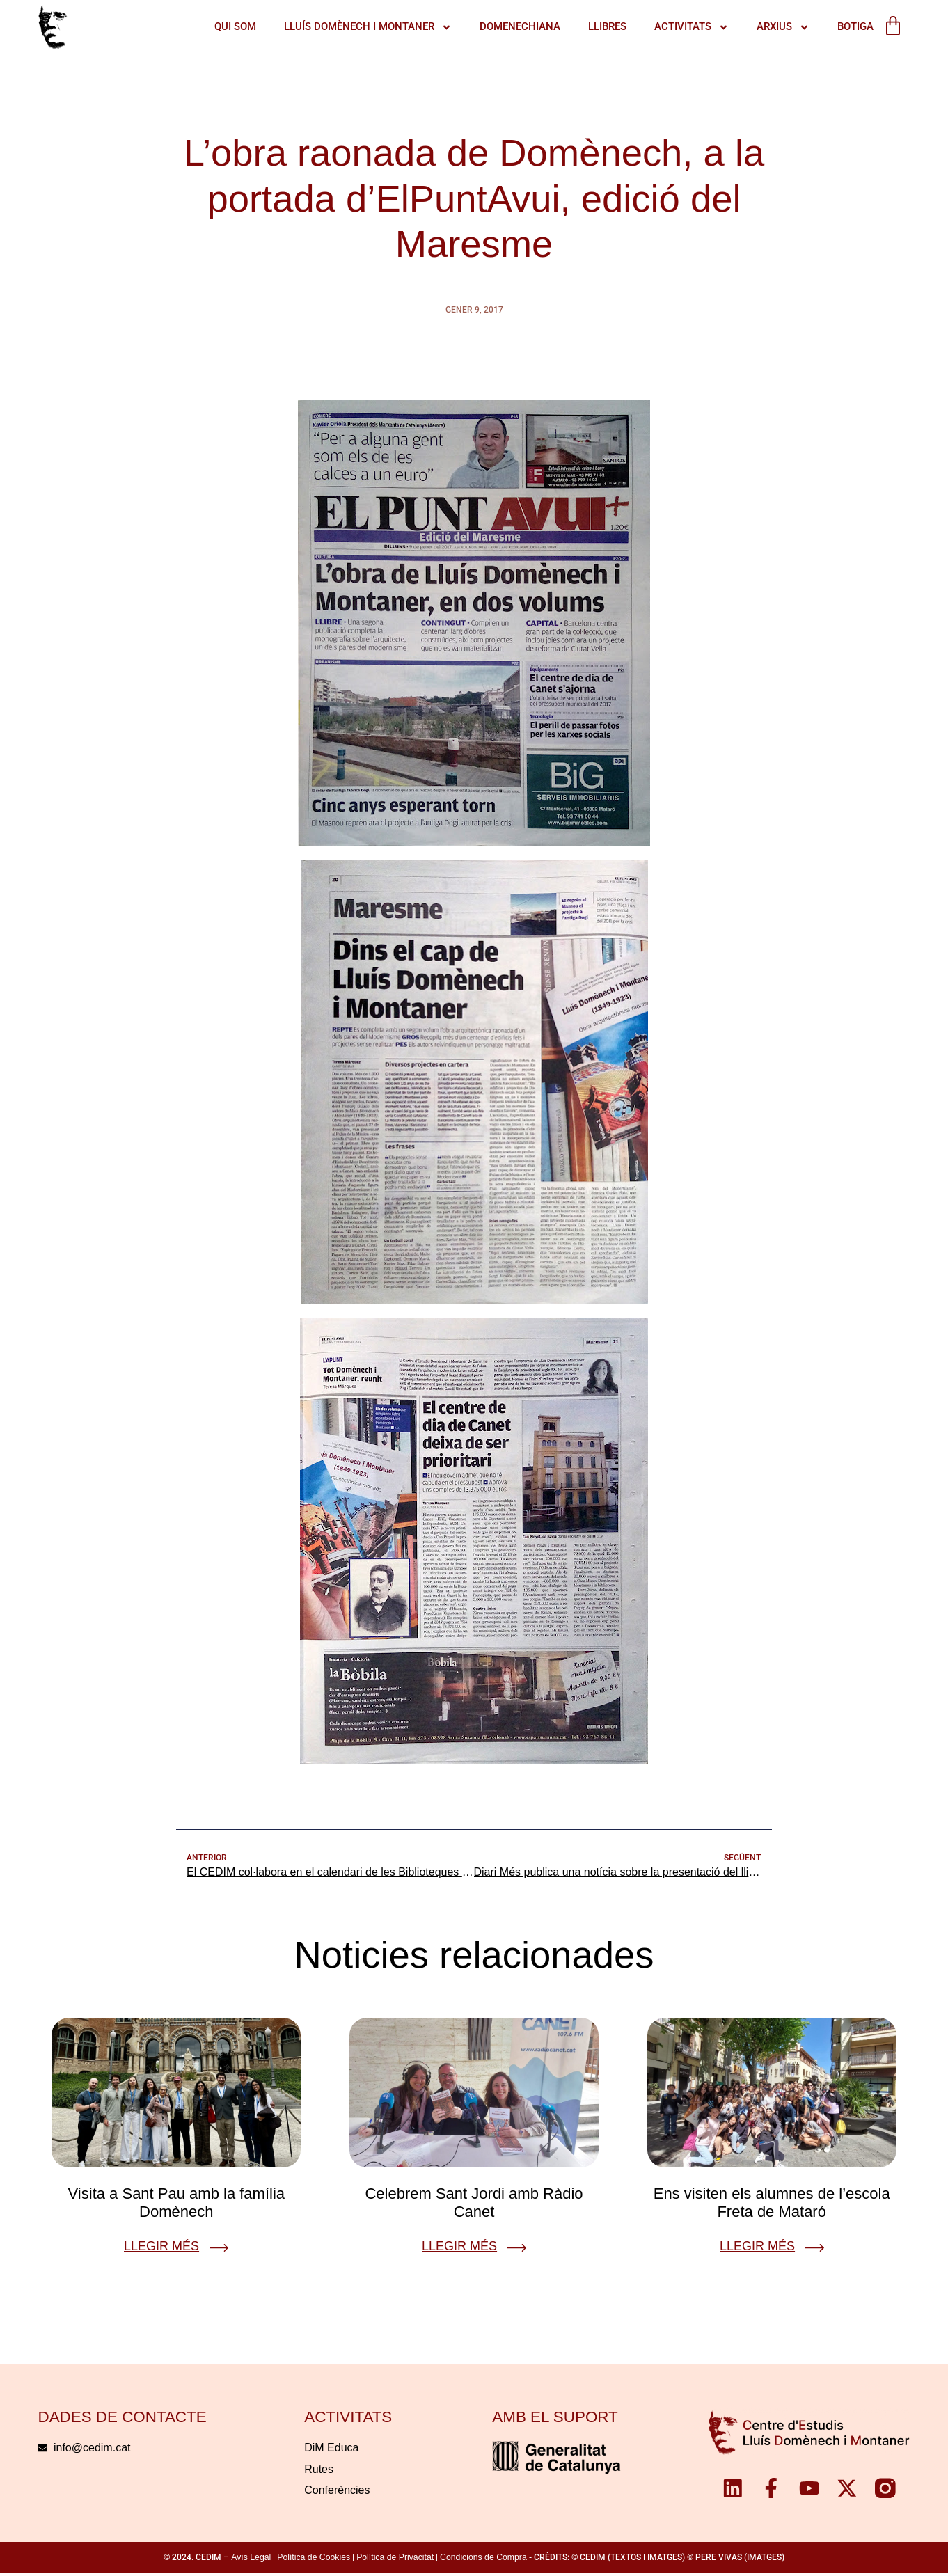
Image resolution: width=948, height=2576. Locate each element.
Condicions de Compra (483, 2559)
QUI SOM (227, 26)
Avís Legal (251, 2559)
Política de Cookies (313, 2559)
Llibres (599, 26)
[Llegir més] (219, 2248)
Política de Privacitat (395, 2559)
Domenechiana (511, 26)
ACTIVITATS (683, 27)
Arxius (774, 27)
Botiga (847, 26)
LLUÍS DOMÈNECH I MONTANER (359, 27)
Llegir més (160, 2248)
